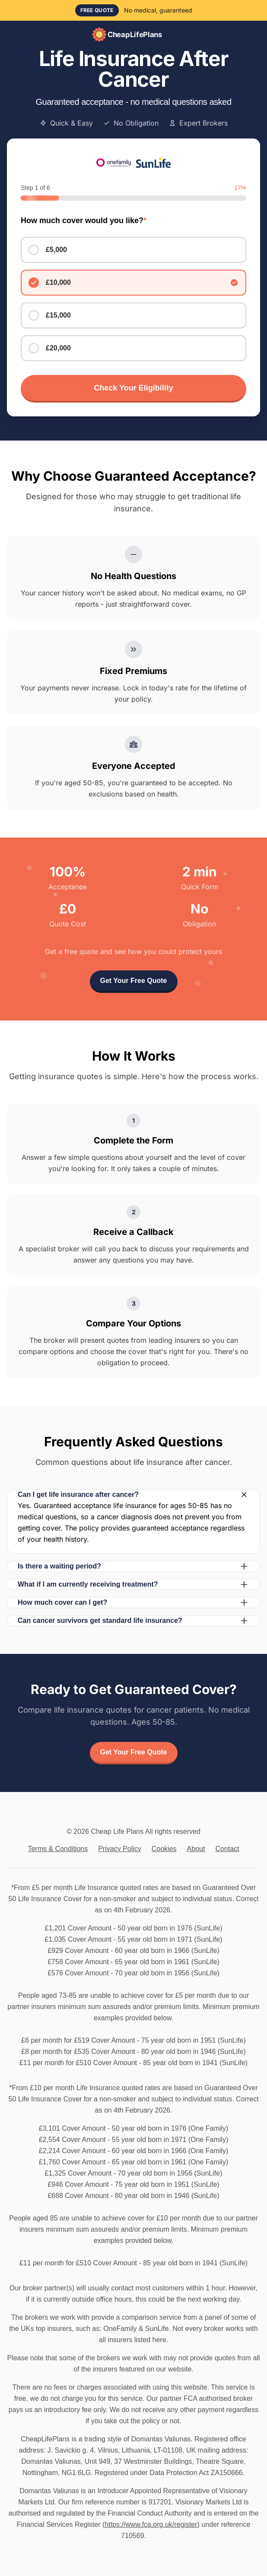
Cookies (164, 1848)
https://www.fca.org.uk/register (151, 2524)
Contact (227, 1848)
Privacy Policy (119, 1848)
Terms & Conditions (58, 1848)
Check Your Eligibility (133, 388)
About (196, 1848)
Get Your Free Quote (133, 980)
